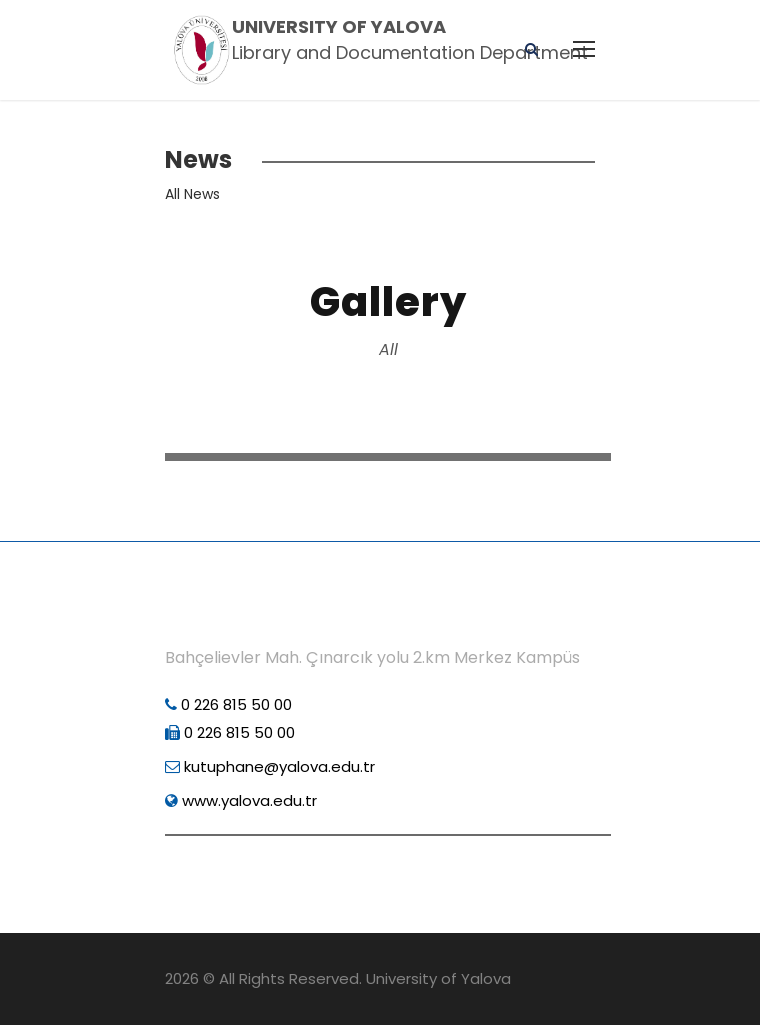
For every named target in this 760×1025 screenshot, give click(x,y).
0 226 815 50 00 (228, 704)
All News (192, 194)
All (388, 349)
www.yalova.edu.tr (241, 800)
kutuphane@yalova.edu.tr (270, 766)
